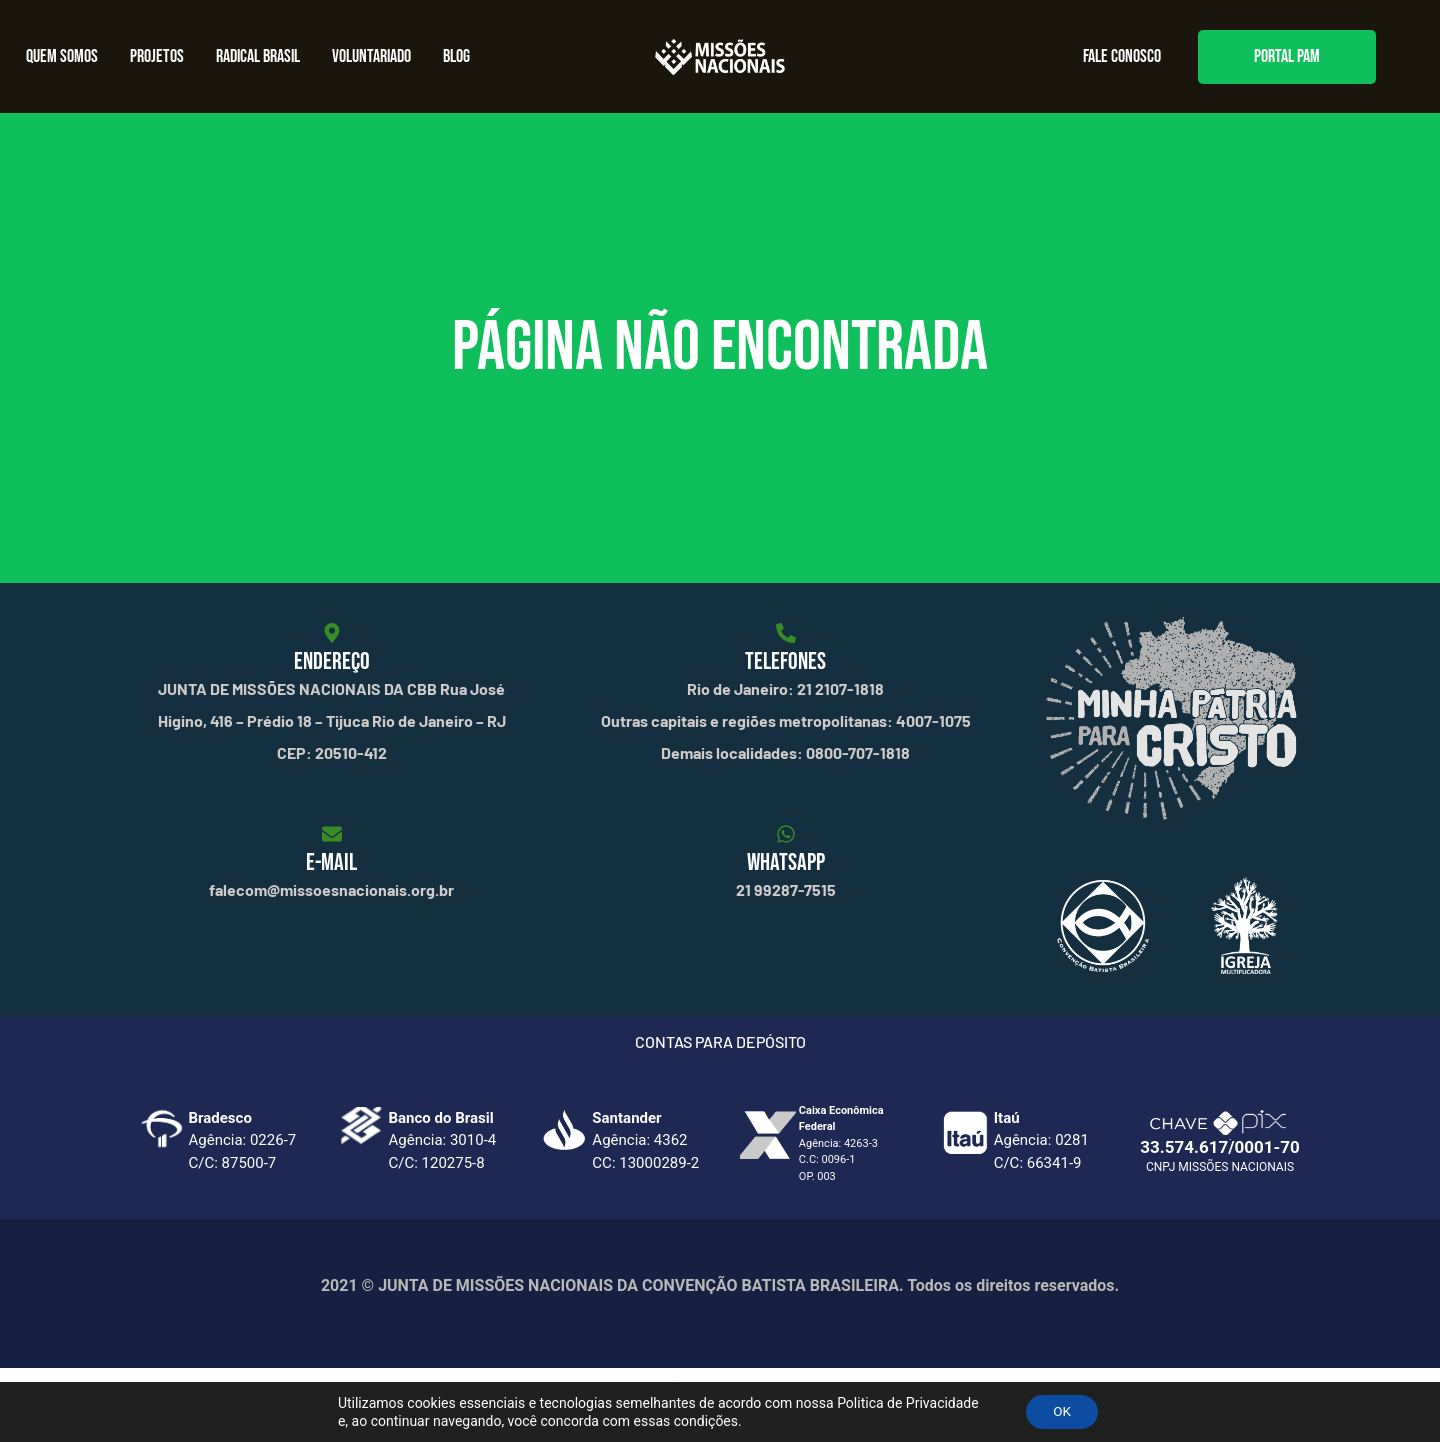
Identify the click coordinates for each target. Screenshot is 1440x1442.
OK (1062, 1411)
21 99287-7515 (786, 889)
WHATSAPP (786, 862)
